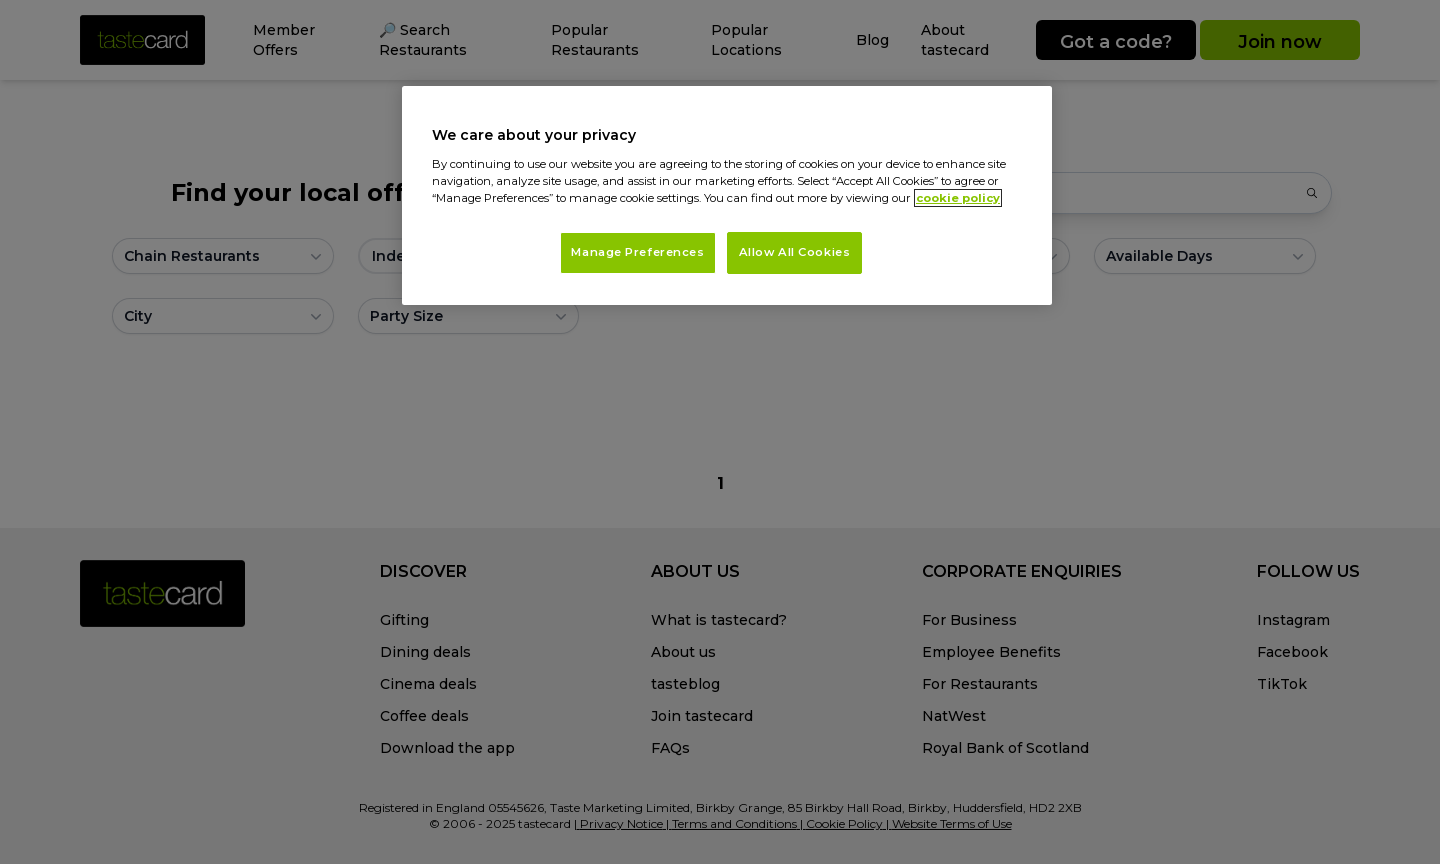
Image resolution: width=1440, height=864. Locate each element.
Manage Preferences (637, 252)
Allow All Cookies (795, 252)
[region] (727, 195)
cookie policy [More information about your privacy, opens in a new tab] (958, 198)
